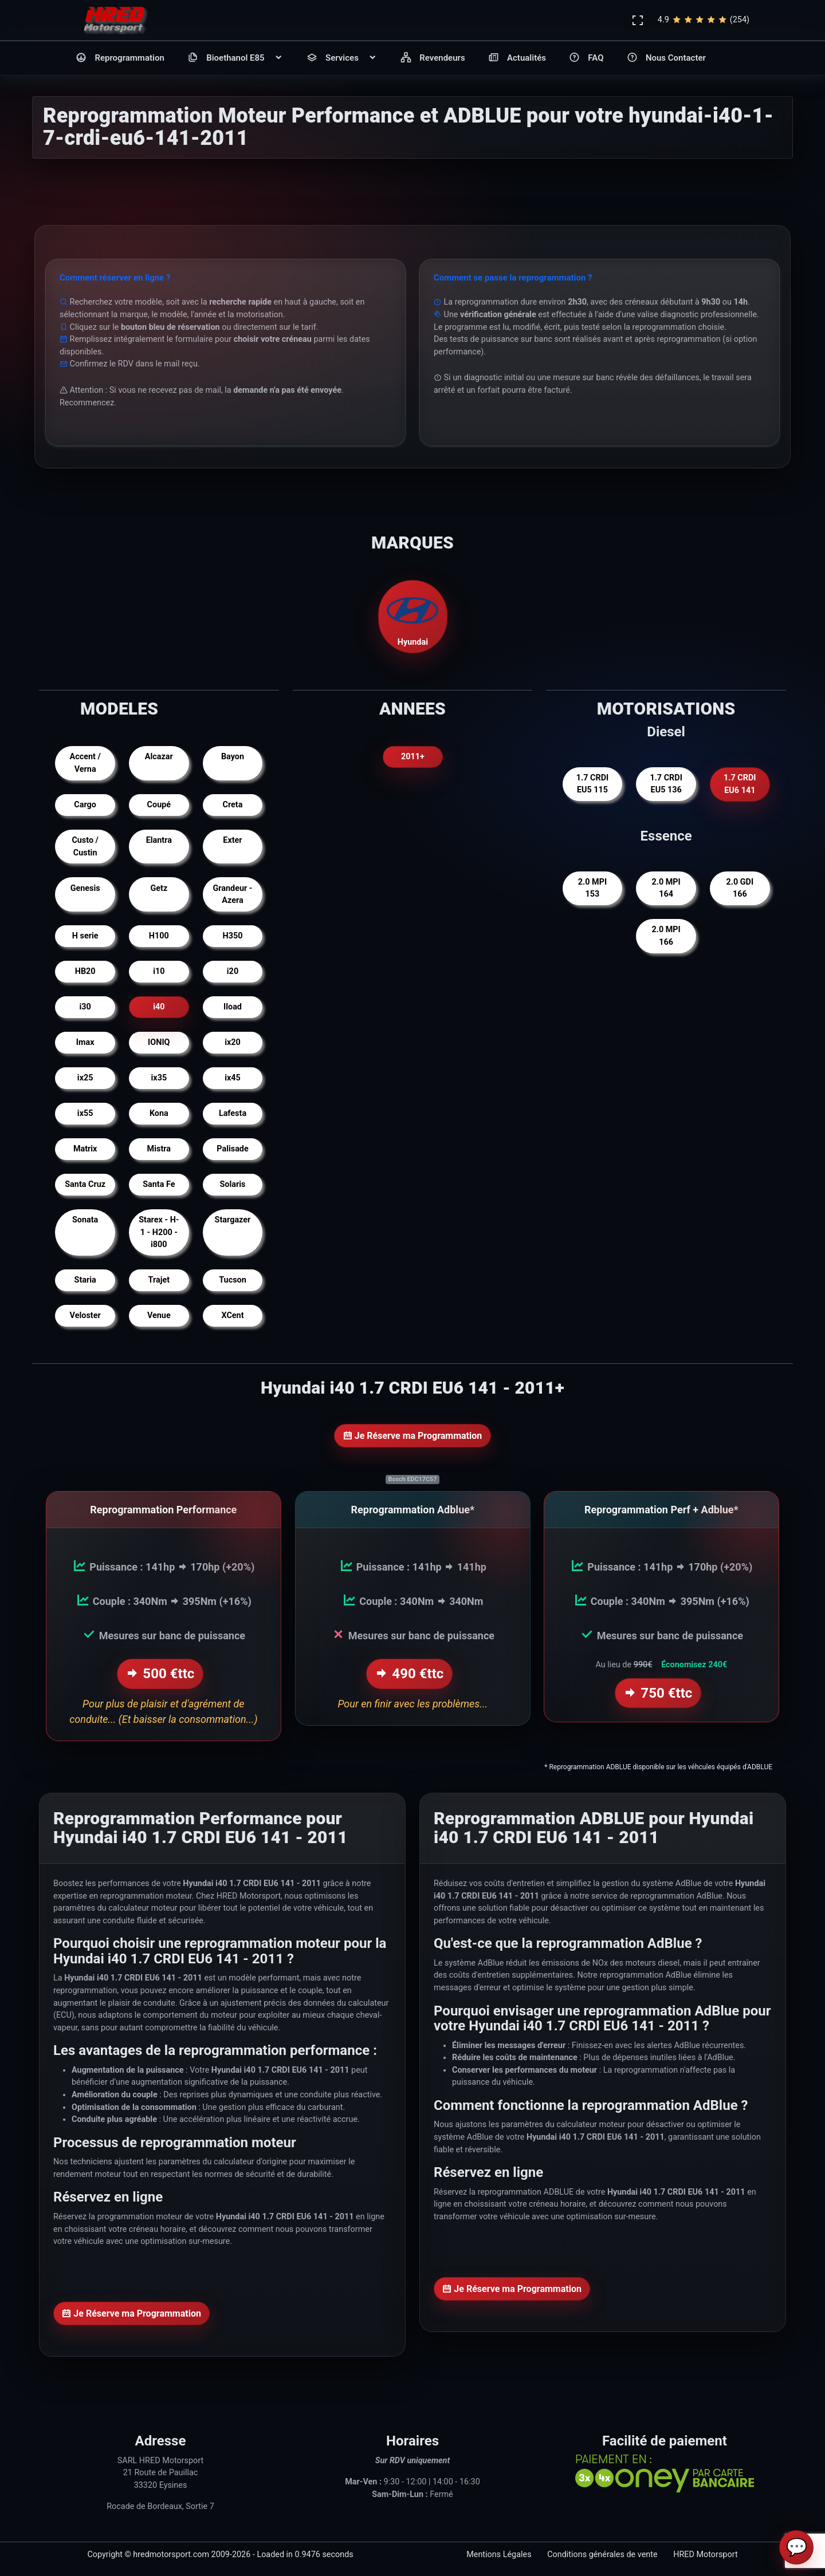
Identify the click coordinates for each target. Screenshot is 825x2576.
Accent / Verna (85, 763)
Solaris (233, 1184)
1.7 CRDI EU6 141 (740, 784)
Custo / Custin (85, 846)
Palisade (232, 1149)
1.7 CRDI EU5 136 (666, 784)
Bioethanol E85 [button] (235, 58)
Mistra (159, 1149)
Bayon (232, 757)
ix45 (233, 1078)
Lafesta (232, 1113)
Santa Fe (159, 1184)
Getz (158, 888)
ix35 (159, 1078)
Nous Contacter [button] (666, 58)
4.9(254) (703, 20)
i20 (232, 971)
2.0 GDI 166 (739, 888)
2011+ (413, 757)
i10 (158, 971)
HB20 (85, 971)
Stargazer (233, 1220)
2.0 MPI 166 (665, 936)
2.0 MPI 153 (592, 888)
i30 (85, 1007)
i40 (158, 1007)
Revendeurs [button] (432, 58)
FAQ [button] (586, 58)
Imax (85, 1042)
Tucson (232, 1280)
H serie (85, 936)
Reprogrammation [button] (120, 58)
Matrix (85, 1149)
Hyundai (412, 616)
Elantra (159, 840)
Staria (85, 1280)
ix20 (233, 1042)
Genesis (85, 888)
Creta (233, 805)
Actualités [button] (517, 58)
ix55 (85, 1113)
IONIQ (159, 1042)
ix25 (85, 1078)
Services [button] (342, 58)
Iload (232, 1007)
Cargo (85, 805)
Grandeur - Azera (232, 894)
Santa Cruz (85, 1184)
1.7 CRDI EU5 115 (592, 784)
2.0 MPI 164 (665, 888)
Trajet (159, 1280)
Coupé (159, 805)
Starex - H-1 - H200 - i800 (159, 1232)
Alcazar (159, 757)
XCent (232, 1315)
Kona (159, 1113)
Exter (232, 840)
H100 (159, 936)
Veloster (85, 1315)
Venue (159, 1315)
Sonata (85, 1220)
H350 (233, 936)
